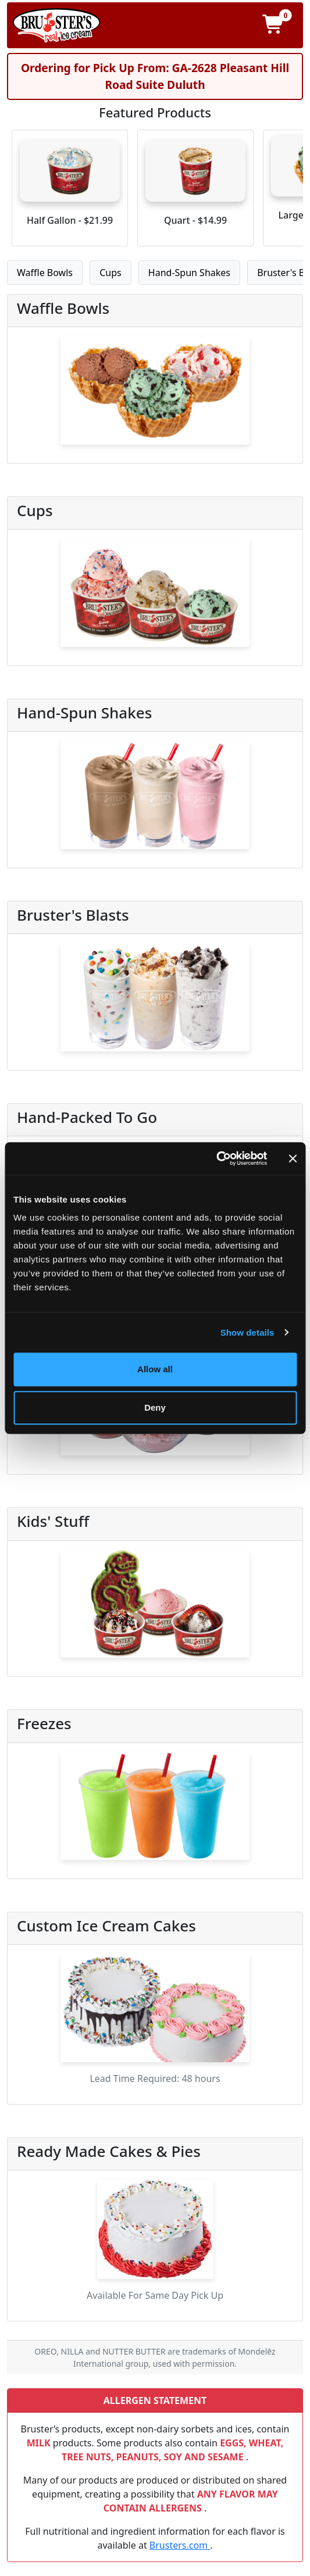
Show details (247, 1332)
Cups (110, 272)
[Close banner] (292, 1158)
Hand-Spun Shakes (189, 272)
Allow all (155, 1369)
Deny (155, 1407)
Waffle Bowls (45, 272)
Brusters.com (179, 2545)
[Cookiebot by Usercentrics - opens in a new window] (216, 1158)
